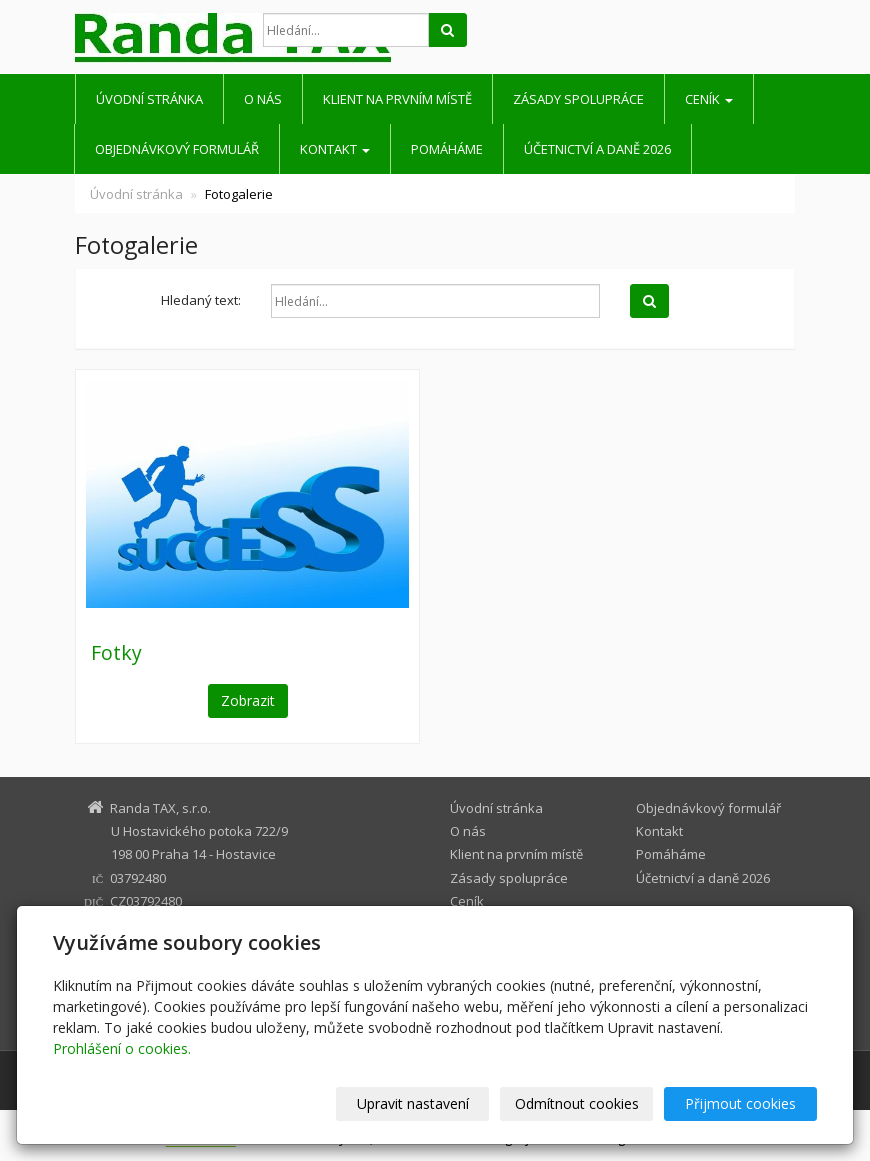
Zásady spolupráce (578, 99)
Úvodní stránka (149, 99)
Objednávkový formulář (177, 149)
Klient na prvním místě (397, 99)
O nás (263, 99)
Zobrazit (248, 700)
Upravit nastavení (413, 1103)
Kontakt (335, 149)
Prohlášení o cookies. (122, 1048)
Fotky (116, 652)
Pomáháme (447, 149)
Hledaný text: (201, 300)
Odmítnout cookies (577, 1103)
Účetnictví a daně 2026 (597, 149)
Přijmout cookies (740, 1103)
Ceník (709, 99)
